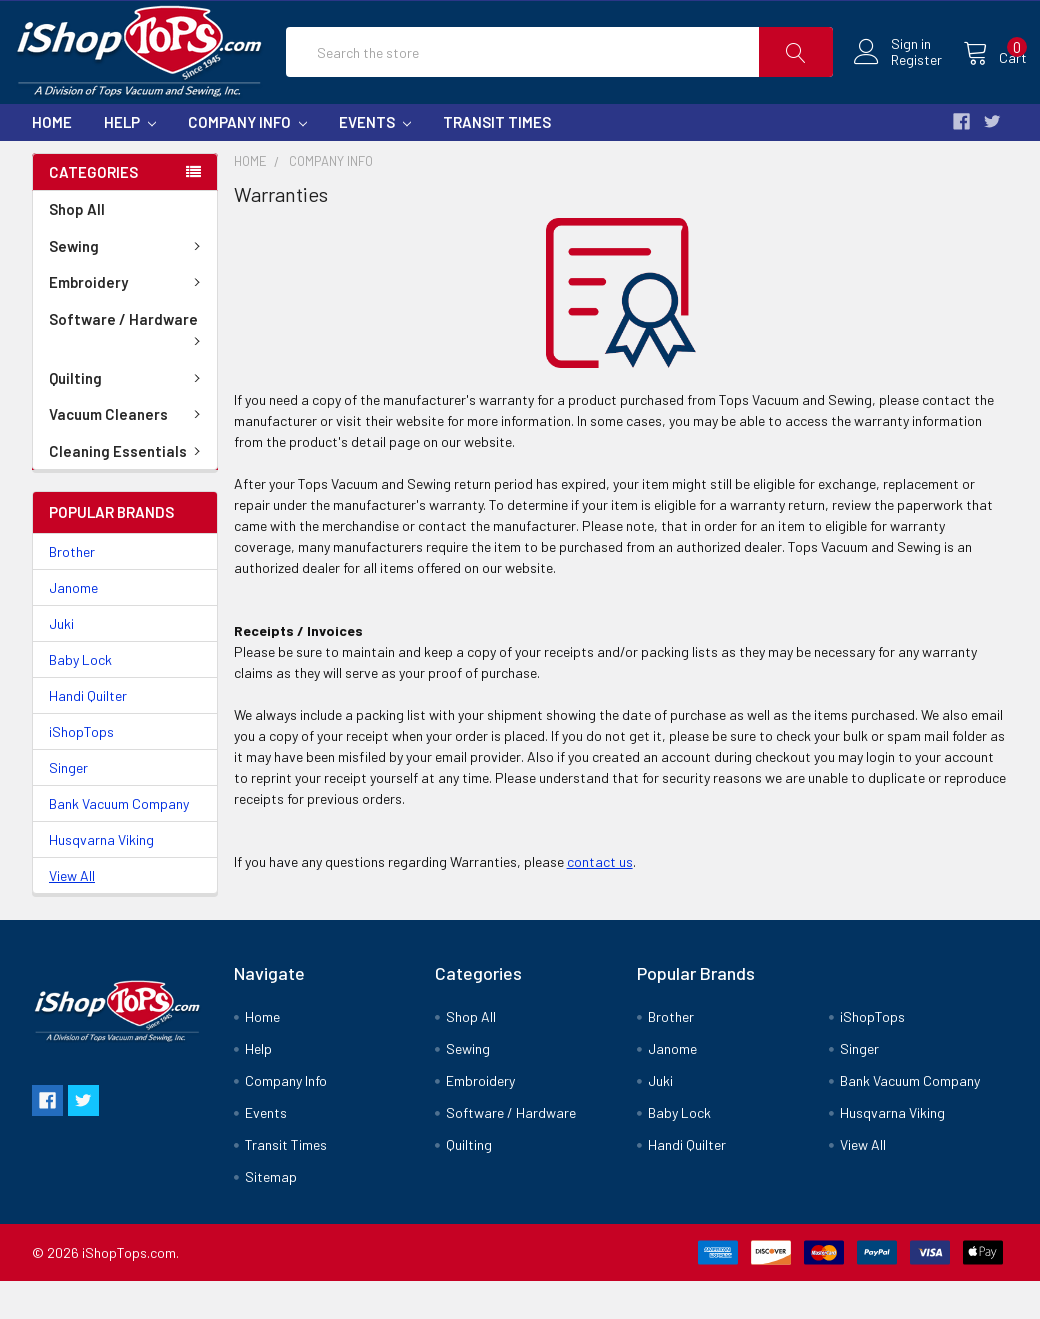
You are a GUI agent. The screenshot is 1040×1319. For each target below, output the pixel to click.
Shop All (77, 247)
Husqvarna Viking (101, 877)
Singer (68, 805)
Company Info (247, 160)
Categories (93, 210)
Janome (73, 625)
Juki (61, 661)
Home (52, 160)
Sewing (128, 284)
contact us (600, 899)
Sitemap (271, 1214)
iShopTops (81, 769)
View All (72, 913)
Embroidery (128, 320)
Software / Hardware (128, 366)
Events (375, 160)
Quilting (128, 416)
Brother (72, 589)
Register (896, 80)
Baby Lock (80, 697)
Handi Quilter (88, 733)
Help (130, 160)
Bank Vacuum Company (119, 841)
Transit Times (497, 160)
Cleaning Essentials (128, 489)
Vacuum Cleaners (128, 452)
